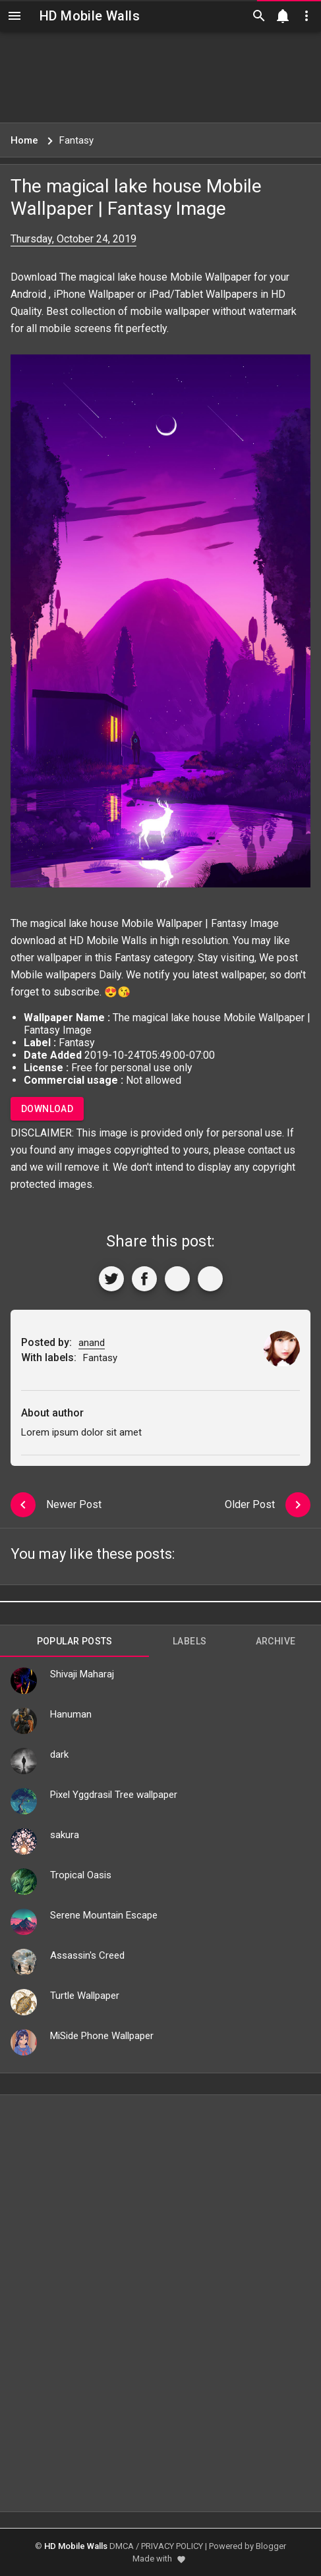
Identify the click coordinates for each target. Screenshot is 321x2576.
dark (59, 1754)
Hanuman (71, 1714)
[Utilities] (306, 16)
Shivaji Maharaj (82, 1674)
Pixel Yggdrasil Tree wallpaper (113, 1795)
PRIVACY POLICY (172, 2546)
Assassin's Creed (87, 1955)
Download (47, 1109)
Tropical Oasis (80, 1875)
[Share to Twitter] (111, 1278)
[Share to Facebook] (144, 1278)
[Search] (259, 16)
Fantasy (133, 957)
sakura (64, 1835)
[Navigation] (14, 16)
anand (91, 1343)
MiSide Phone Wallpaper (102, 2036)
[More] (210, 1278)
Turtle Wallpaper (84, 1996)
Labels (189, 1641)
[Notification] (283, 16)
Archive (276, 1641)
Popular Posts (75, 1641)
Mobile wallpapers (53, 974)
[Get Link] (177, 1278)
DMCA (121, 2546)
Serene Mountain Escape (104, 1915)
